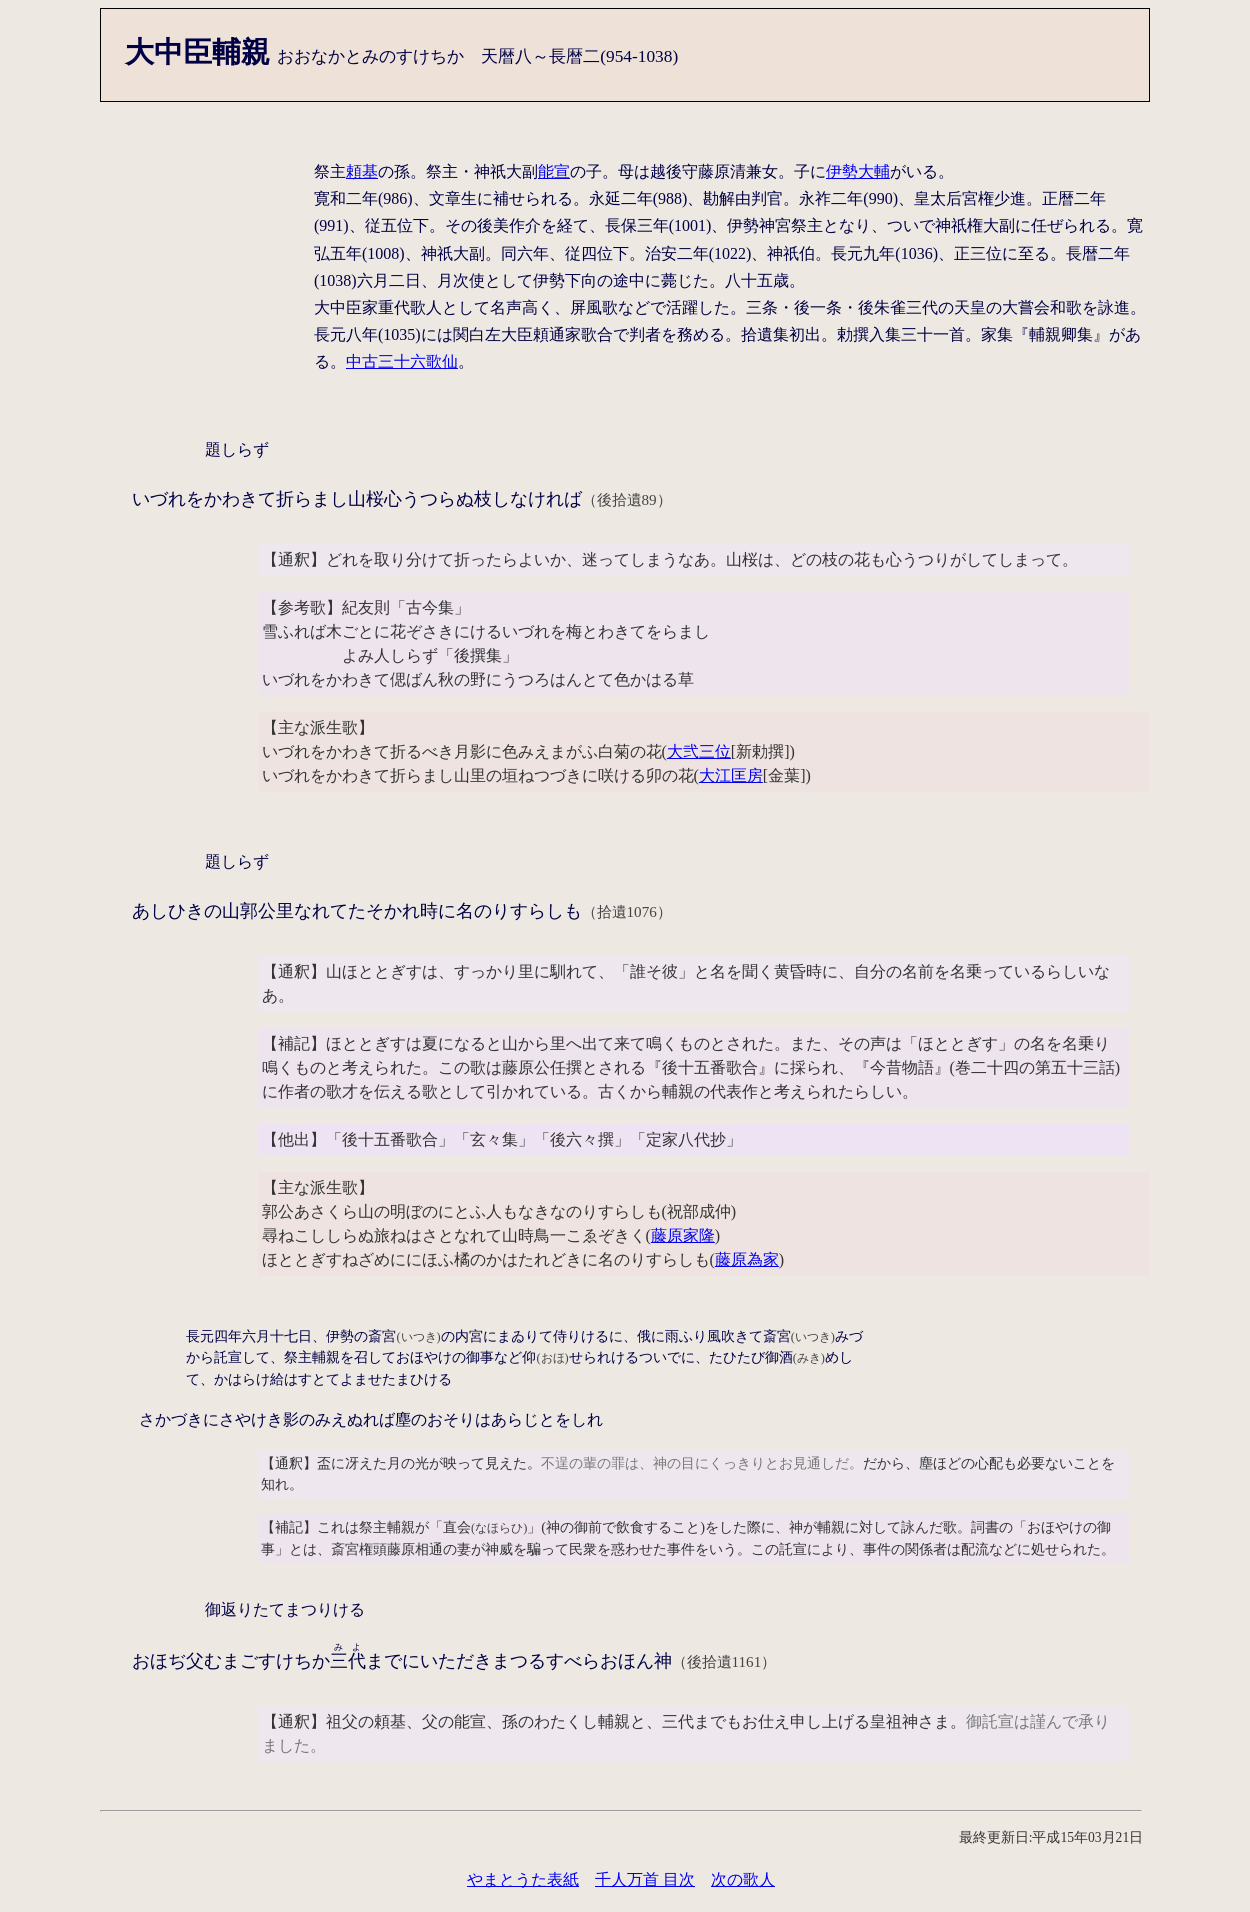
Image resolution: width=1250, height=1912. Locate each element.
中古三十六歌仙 (402, 361)
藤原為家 (747, 1259)
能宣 (554, 171)
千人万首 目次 (645, 1879)
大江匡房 (731, 775)
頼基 (362, 171)
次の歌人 (743, 1879)
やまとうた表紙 (523, 1879)
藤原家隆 (683, 1235)
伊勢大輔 (858, 171)
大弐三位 (699, 751)
